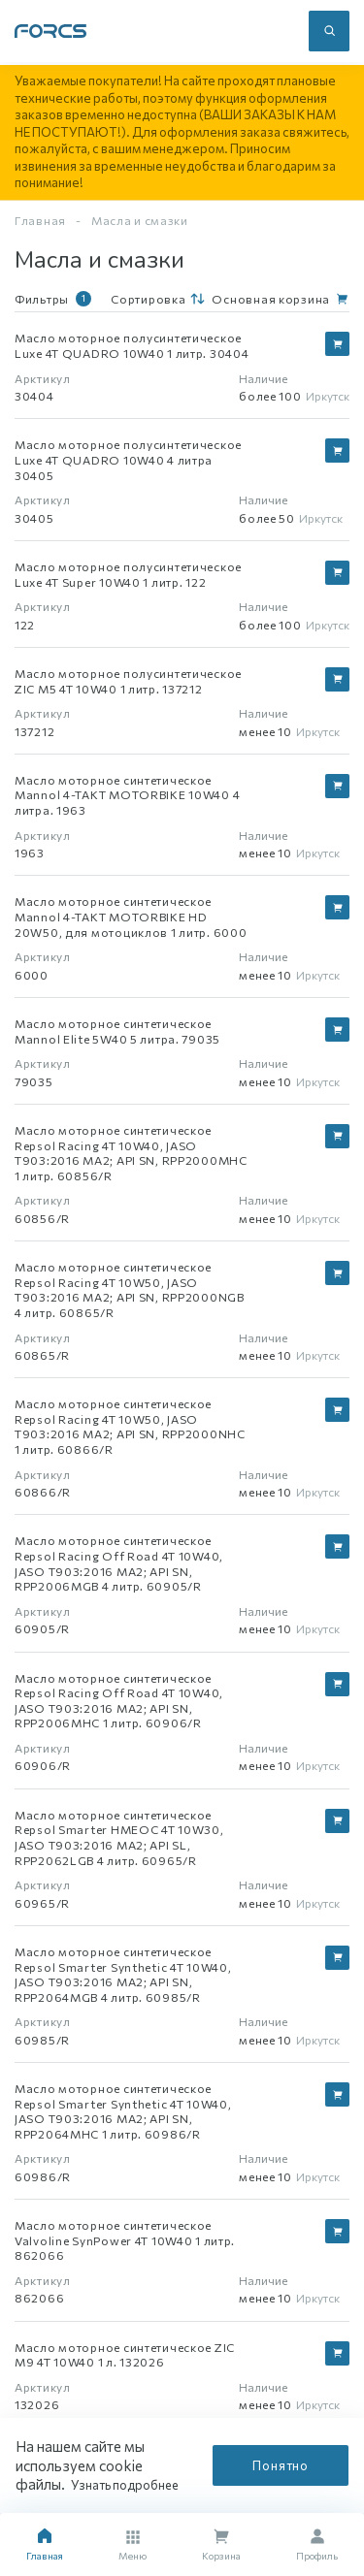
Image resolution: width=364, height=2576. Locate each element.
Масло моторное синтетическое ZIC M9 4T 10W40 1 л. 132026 (125, 2354)
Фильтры (53, 298)
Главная (40, 220)
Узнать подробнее (130, 2485)
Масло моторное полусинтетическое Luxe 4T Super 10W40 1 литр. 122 (128, 574)
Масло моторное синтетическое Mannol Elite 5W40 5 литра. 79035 (117, 1031)
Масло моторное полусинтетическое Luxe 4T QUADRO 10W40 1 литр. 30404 (131, 345)
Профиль (317, 2544)
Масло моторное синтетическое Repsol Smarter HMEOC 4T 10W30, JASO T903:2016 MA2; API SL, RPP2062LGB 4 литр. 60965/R (119, 1837)
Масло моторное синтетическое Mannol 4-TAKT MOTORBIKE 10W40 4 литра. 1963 (127, 795)
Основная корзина (271, 299)
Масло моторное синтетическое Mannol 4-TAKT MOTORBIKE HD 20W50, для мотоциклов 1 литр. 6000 (131, 916)
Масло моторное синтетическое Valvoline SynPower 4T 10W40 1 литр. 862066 (125, 2240)
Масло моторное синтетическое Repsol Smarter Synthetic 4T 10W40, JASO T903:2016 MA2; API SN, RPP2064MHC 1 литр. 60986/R (123, 2111)
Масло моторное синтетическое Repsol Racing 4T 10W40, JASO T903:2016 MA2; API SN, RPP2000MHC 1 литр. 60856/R (131, 1152)
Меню (132, 2545)
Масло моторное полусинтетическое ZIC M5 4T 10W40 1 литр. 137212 (128, 680)
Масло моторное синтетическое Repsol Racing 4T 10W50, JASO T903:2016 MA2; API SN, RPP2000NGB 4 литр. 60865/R (130, 1289)
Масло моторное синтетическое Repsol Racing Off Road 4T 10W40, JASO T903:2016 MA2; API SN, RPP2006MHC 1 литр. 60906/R (119, 1700)
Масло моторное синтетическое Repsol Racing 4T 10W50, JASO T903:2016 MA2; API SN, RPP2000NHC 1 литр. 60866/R (130, 1426)
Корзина (221, 2544)
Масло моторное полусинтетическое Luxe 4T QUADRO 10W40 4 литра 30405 (128, 459)
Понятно (280, 2465)
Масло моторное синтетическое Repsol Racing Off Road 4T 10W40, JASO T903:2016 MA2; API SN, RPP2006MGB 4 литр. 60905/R (119, 1563)
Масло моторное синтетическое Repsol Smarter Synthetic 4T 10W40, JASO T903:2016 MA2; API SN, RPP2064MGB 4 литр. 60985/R (123, 1974)
